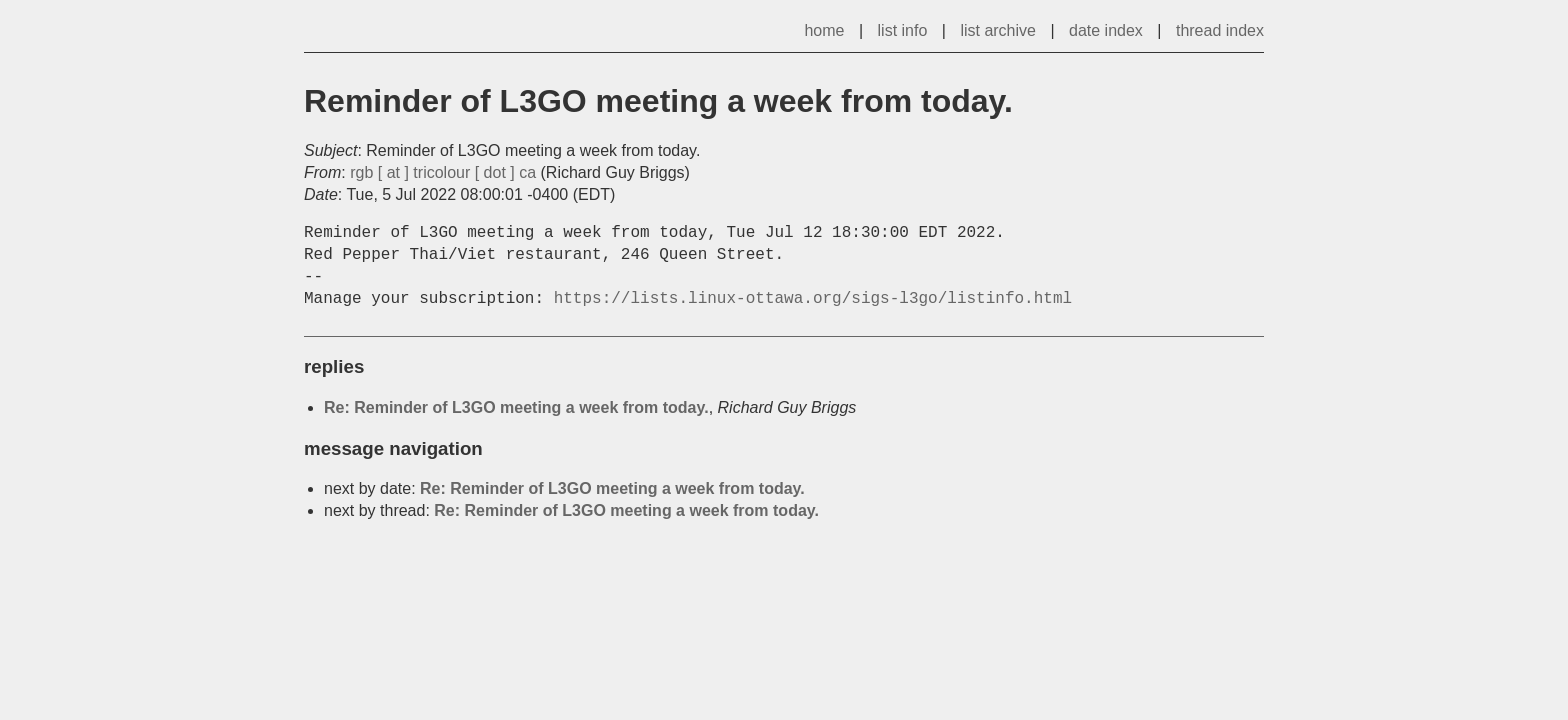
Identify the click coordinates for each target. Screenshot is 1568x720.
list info (903, 30)
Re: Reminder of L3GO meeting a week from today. (516, 407)
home (824, 30)
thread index (1220, 30)
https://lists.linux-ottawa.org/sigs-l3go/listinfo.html (813, 299)
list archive (998, 30)
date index (1106, 30)
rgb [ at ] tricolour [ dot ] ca (443, 172)
